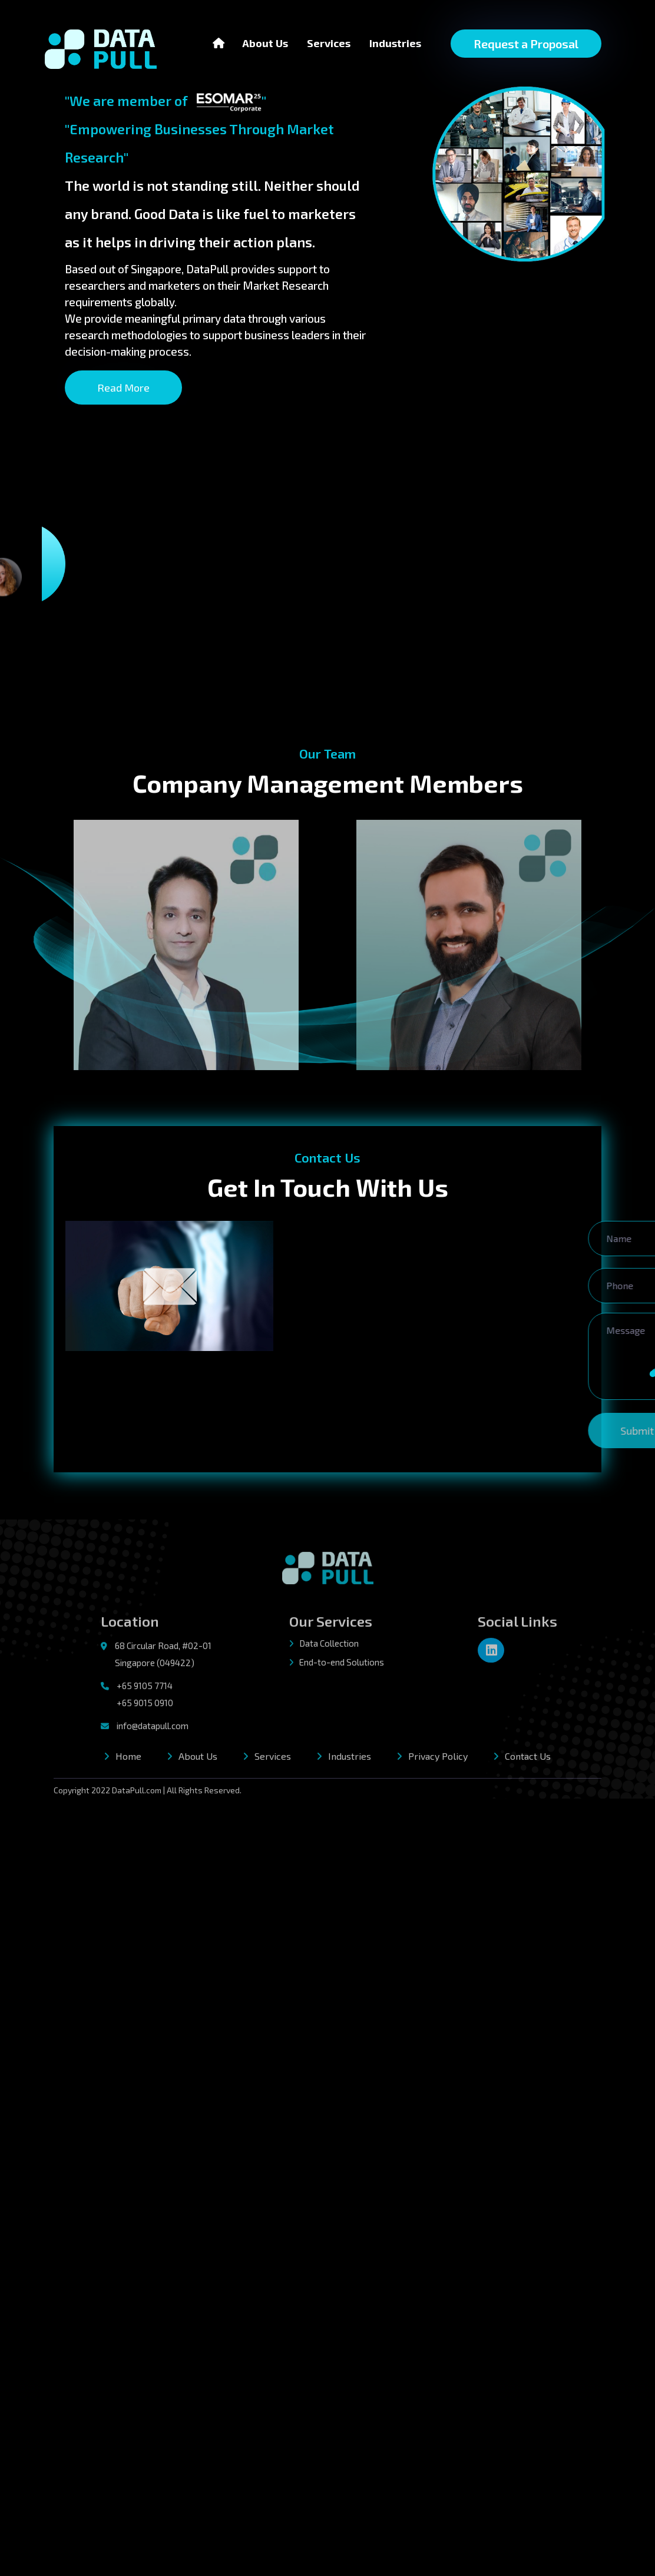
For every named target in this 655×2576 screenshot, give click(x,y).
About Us (265, 42)
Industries (395, 43)
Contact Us (528, 1760)
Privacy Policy (438, 1760)
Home (128, 1760)
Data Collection (324, 1647)
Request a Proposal (526, 44)
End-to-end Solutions (336, 1666)
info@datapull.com (152, 1729)
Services (328, 43)
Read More (111, 387)
